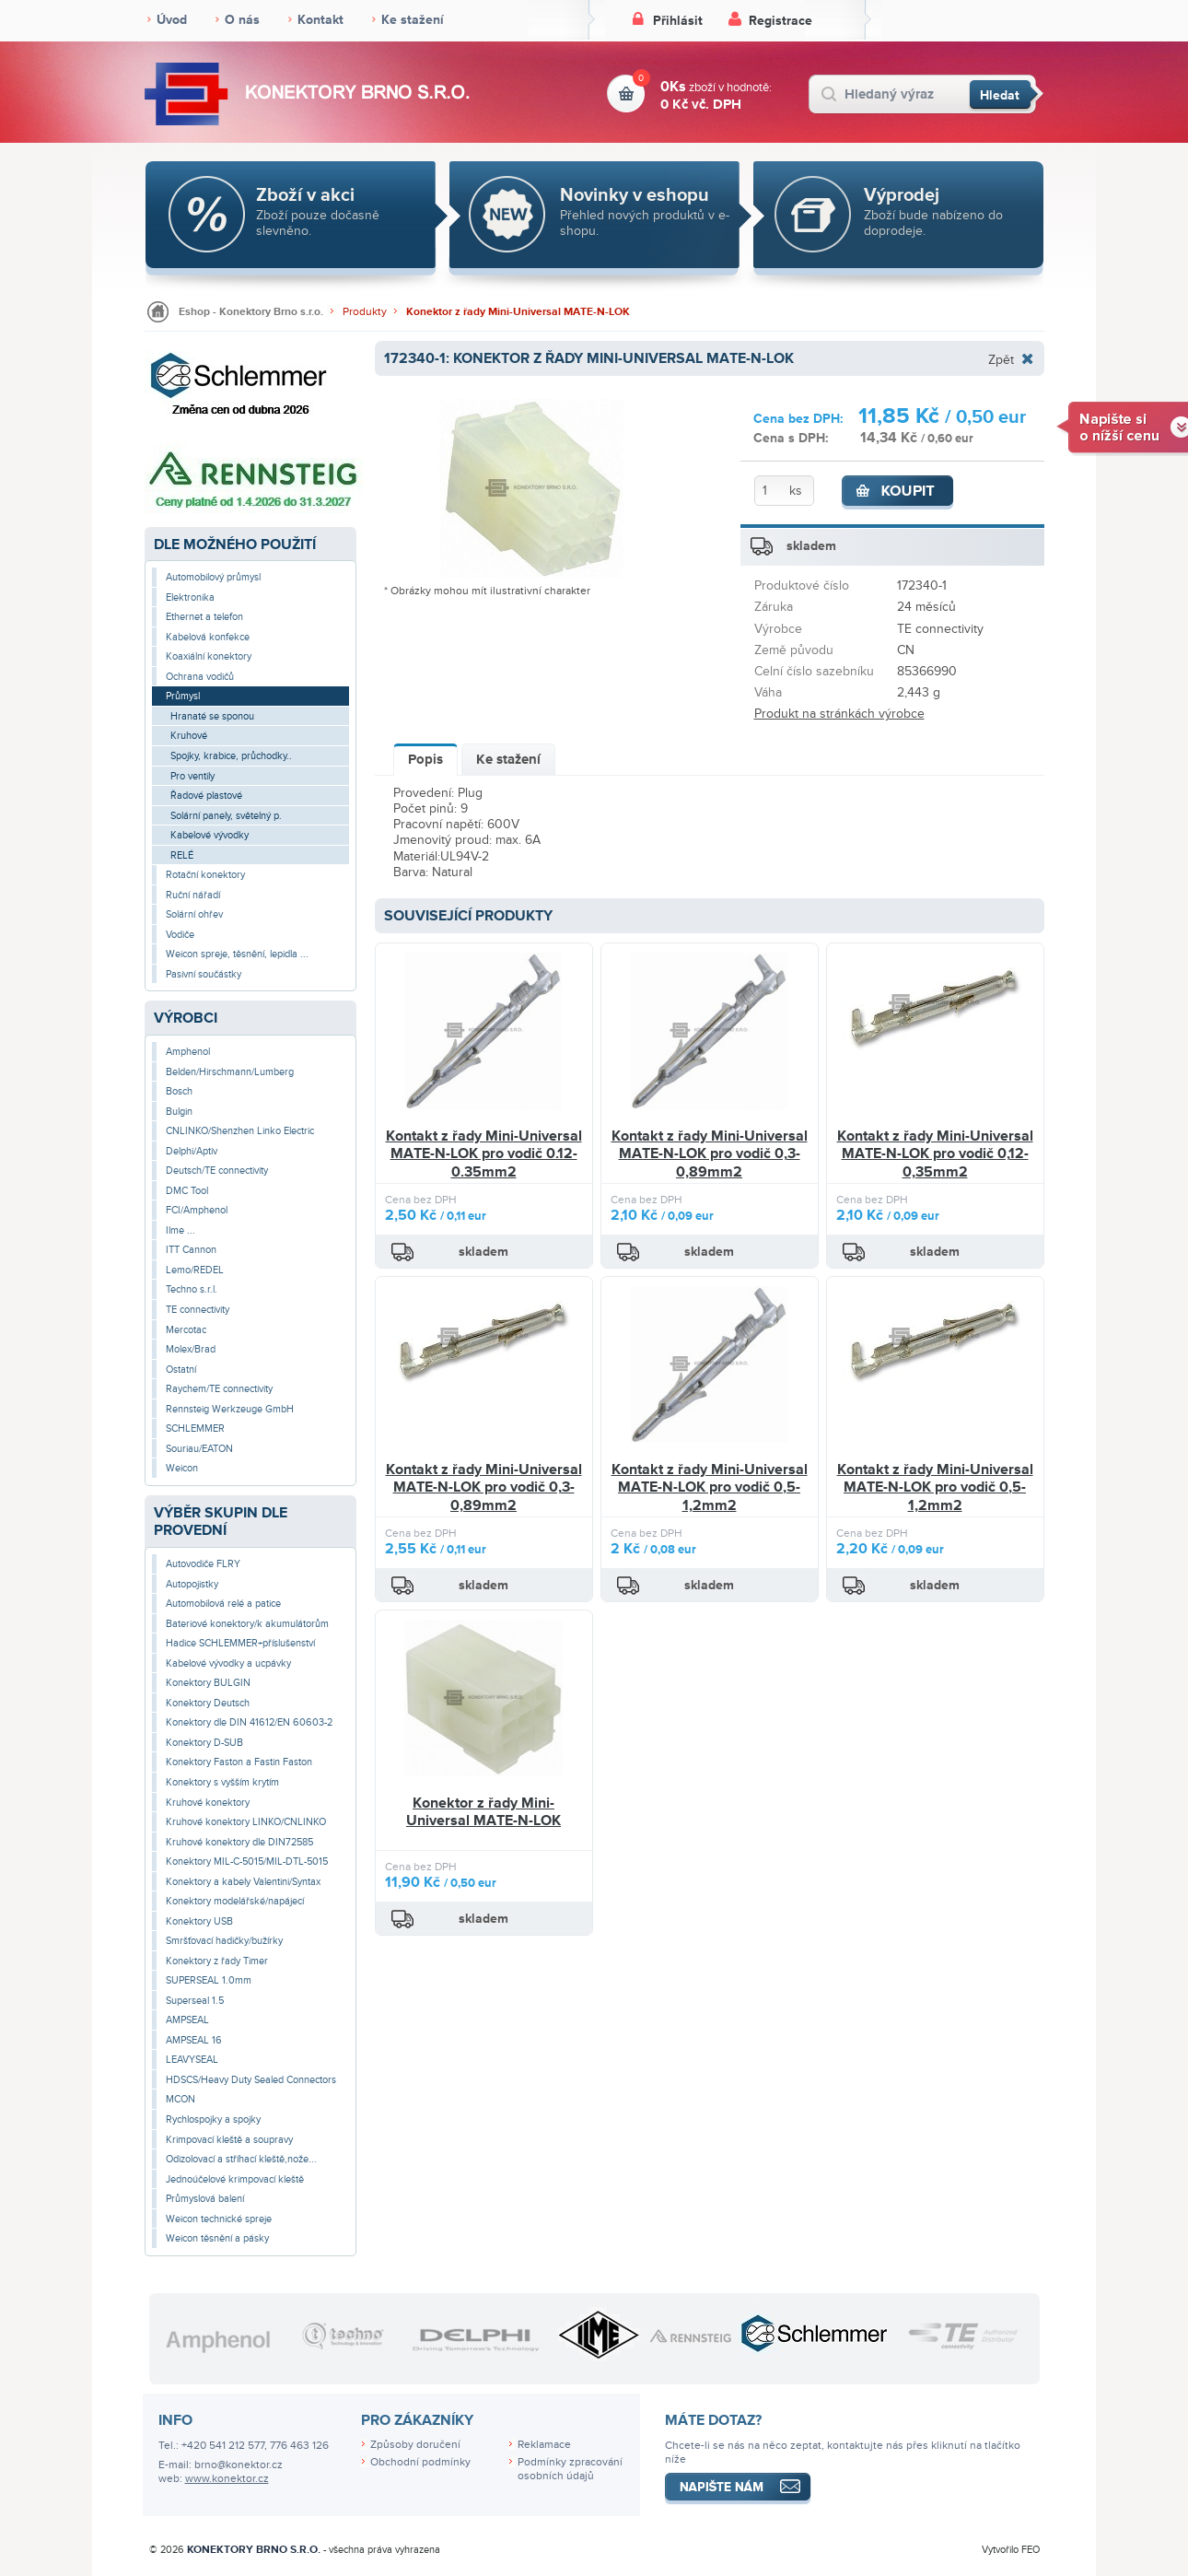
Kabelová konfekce (208, 637)
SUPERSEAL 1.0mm (208, 1980)
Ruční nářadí (193, 895)
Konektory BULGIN (208, 1683)
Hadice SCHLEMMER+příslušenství (240, 1643)
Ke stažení (412, 20)
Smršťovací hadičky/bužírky (224, 1941)
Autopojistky (192, 1584)
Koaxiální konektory (208, 656)
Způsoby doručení (415, 2445)
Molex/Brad (190, 1349)
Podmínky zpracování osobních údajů (570, 2469)
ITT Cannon (191, 1250)
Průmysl (183, 696)
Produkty (365, 312)
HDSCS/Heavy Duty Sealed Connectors (251, 2080)
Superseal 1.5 (195, 2001)
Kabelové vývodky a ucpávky (228, 1663)
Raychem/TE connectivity (219, 1389)
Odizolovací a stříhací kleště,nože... (241, 2159)
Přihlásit (678, 21)
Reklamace (544, 2445)
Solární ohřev (194, 914)
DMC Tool (187, 1191)
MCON (180, 2099)
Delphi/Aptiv (191, 1151)
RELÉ (181, 855)
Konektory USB (199, 1921)
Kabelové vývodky (209, 835)
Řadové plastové (206, 796)
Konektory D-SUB (204, 1743)
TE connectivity (197, 1310)
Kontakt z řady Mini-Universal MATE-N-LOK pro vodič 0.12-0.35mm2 (484, 1154)
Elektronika (190, 597)
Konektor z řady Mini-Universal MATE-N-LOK (518, 312)
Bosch (179, 1091)
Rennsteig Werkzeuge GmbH (230, 1409)
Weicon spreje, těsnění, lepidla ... (237, 954)
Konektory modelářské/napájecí (235, 1901)
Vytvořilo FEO (1011, 2550)
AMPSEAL (187, 2020)
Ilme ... (180, 1230)
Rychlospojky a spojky (213, 2119)
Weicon (182, 1468)
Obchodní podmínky (420, 2462)
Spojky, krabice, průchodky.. (231, 756)
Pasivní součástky (203, 974)
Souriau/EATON (199, 1449)
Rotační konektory (205, 875)
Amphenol (188, 1052)
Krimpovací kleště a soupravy (229, 2140)
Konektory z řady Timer (217, 1961)
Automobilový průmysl (213, 577)
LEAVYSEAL (192, 2060)
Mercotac (186, 1330)
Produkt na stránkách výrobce (839, 713)
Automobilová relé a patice (223, 1604)
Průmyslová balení (205, 2199)
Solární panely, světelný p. (226, 816)
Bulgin (179, 1112)
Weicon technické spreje (219, 2219)
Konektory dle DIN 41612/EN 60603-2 (249, 1722)
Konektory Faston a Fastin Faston (239, 1762)
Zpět (1001, 359)
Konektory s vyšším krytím (222, 1782)
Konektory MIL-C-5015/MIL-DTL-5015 (247, 1862)
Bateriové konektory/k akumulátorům (247, 1624)
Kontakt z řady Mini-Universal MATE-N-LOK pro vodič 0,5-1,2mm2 (709, 1487)
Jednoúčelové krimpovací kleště (235, 2179)
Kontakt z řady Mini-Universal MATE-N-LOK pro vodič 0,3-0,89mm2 (709, 1154)
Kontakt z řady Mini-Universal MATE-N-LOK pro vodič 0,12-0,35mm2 (935, 1154)
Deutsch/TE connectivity (217, 1171)
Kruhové (188, 736)
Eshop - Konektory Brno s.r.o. (251, 312)
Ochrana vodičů (200, 677)
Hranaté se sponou (212, 716)
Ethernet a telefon (204, 617)
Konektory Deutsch (208, 1703)
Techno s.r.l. (191, 1289)
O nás (242, 20)
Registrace (780, 21)
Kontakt (320, 20)
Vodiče (180, 935)
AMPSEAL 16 (194, 2040)
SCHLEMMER (195, 1428)
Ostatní (181, 1370)
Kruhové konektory (208, 1803)
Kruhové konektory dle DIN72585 (239, 1842)
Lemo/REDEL (195, 1270)
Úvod (172, 20)
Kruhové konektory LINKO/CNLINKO (246, 1822)
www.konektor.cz (227, 2479)
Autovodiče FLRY (203, 1564)
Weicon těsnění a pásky (217, 2238)
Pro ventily (192, 776)
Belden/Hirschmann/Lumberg (230, 1072)
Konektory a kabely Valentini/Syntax (243, 1882)
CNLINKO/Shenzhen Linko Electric (240, 1131)
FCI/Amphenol (196, 1210)
